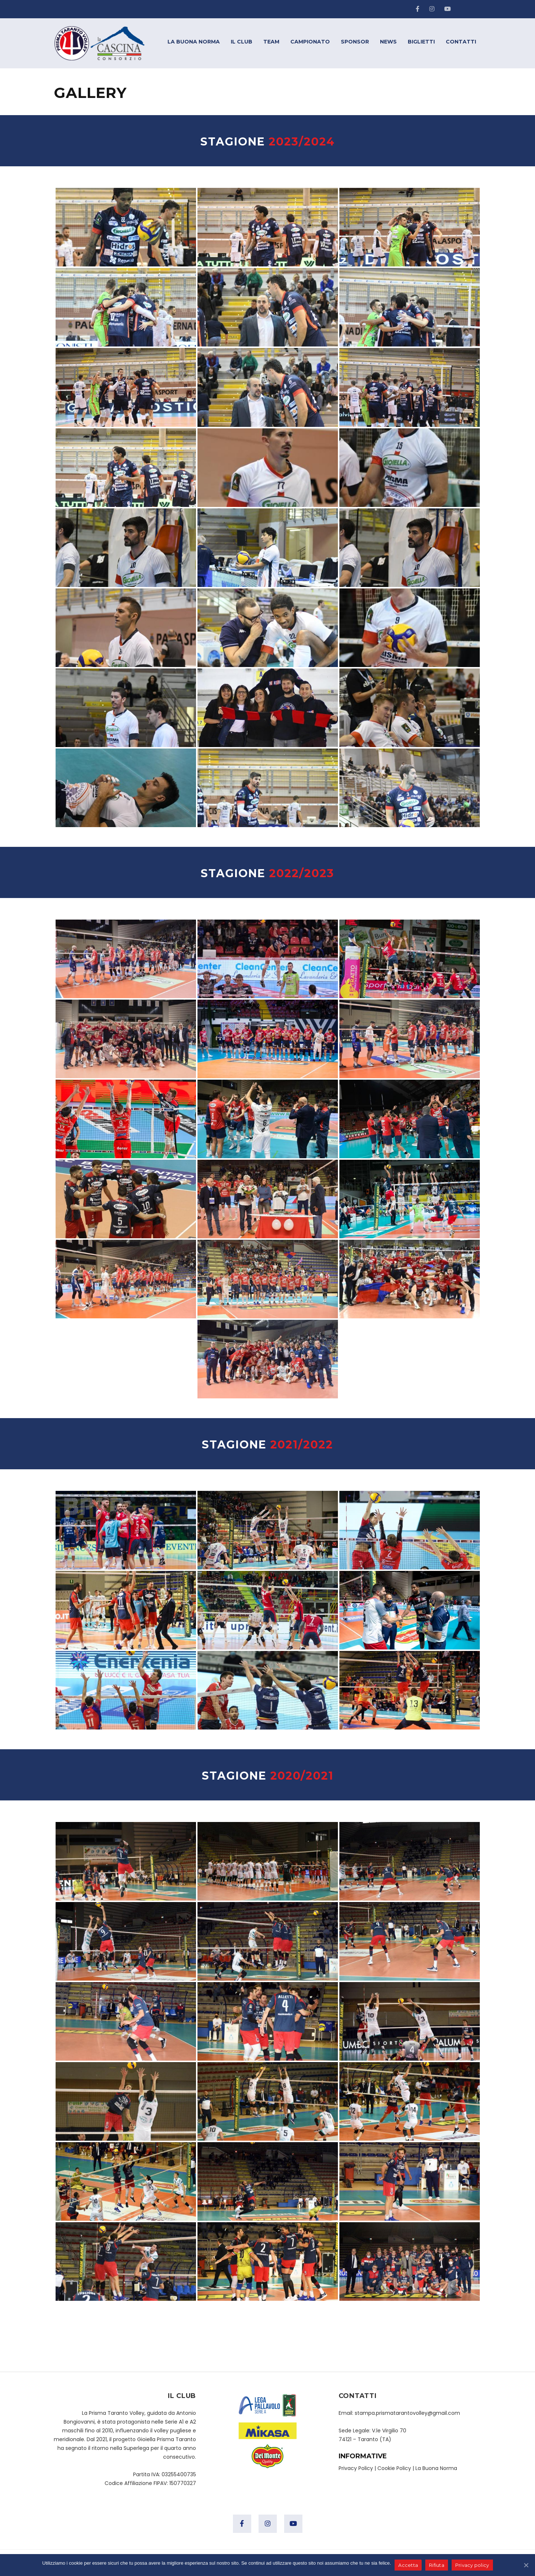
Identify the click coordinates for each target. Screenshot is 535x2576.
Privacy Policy (356, 2468)
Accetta (408, 2565)
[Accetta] (526, 2565)
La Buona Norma (436, 2468)
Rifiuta (436, 2565)
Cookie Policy (394, 2468)
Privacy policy (472, 2565)
